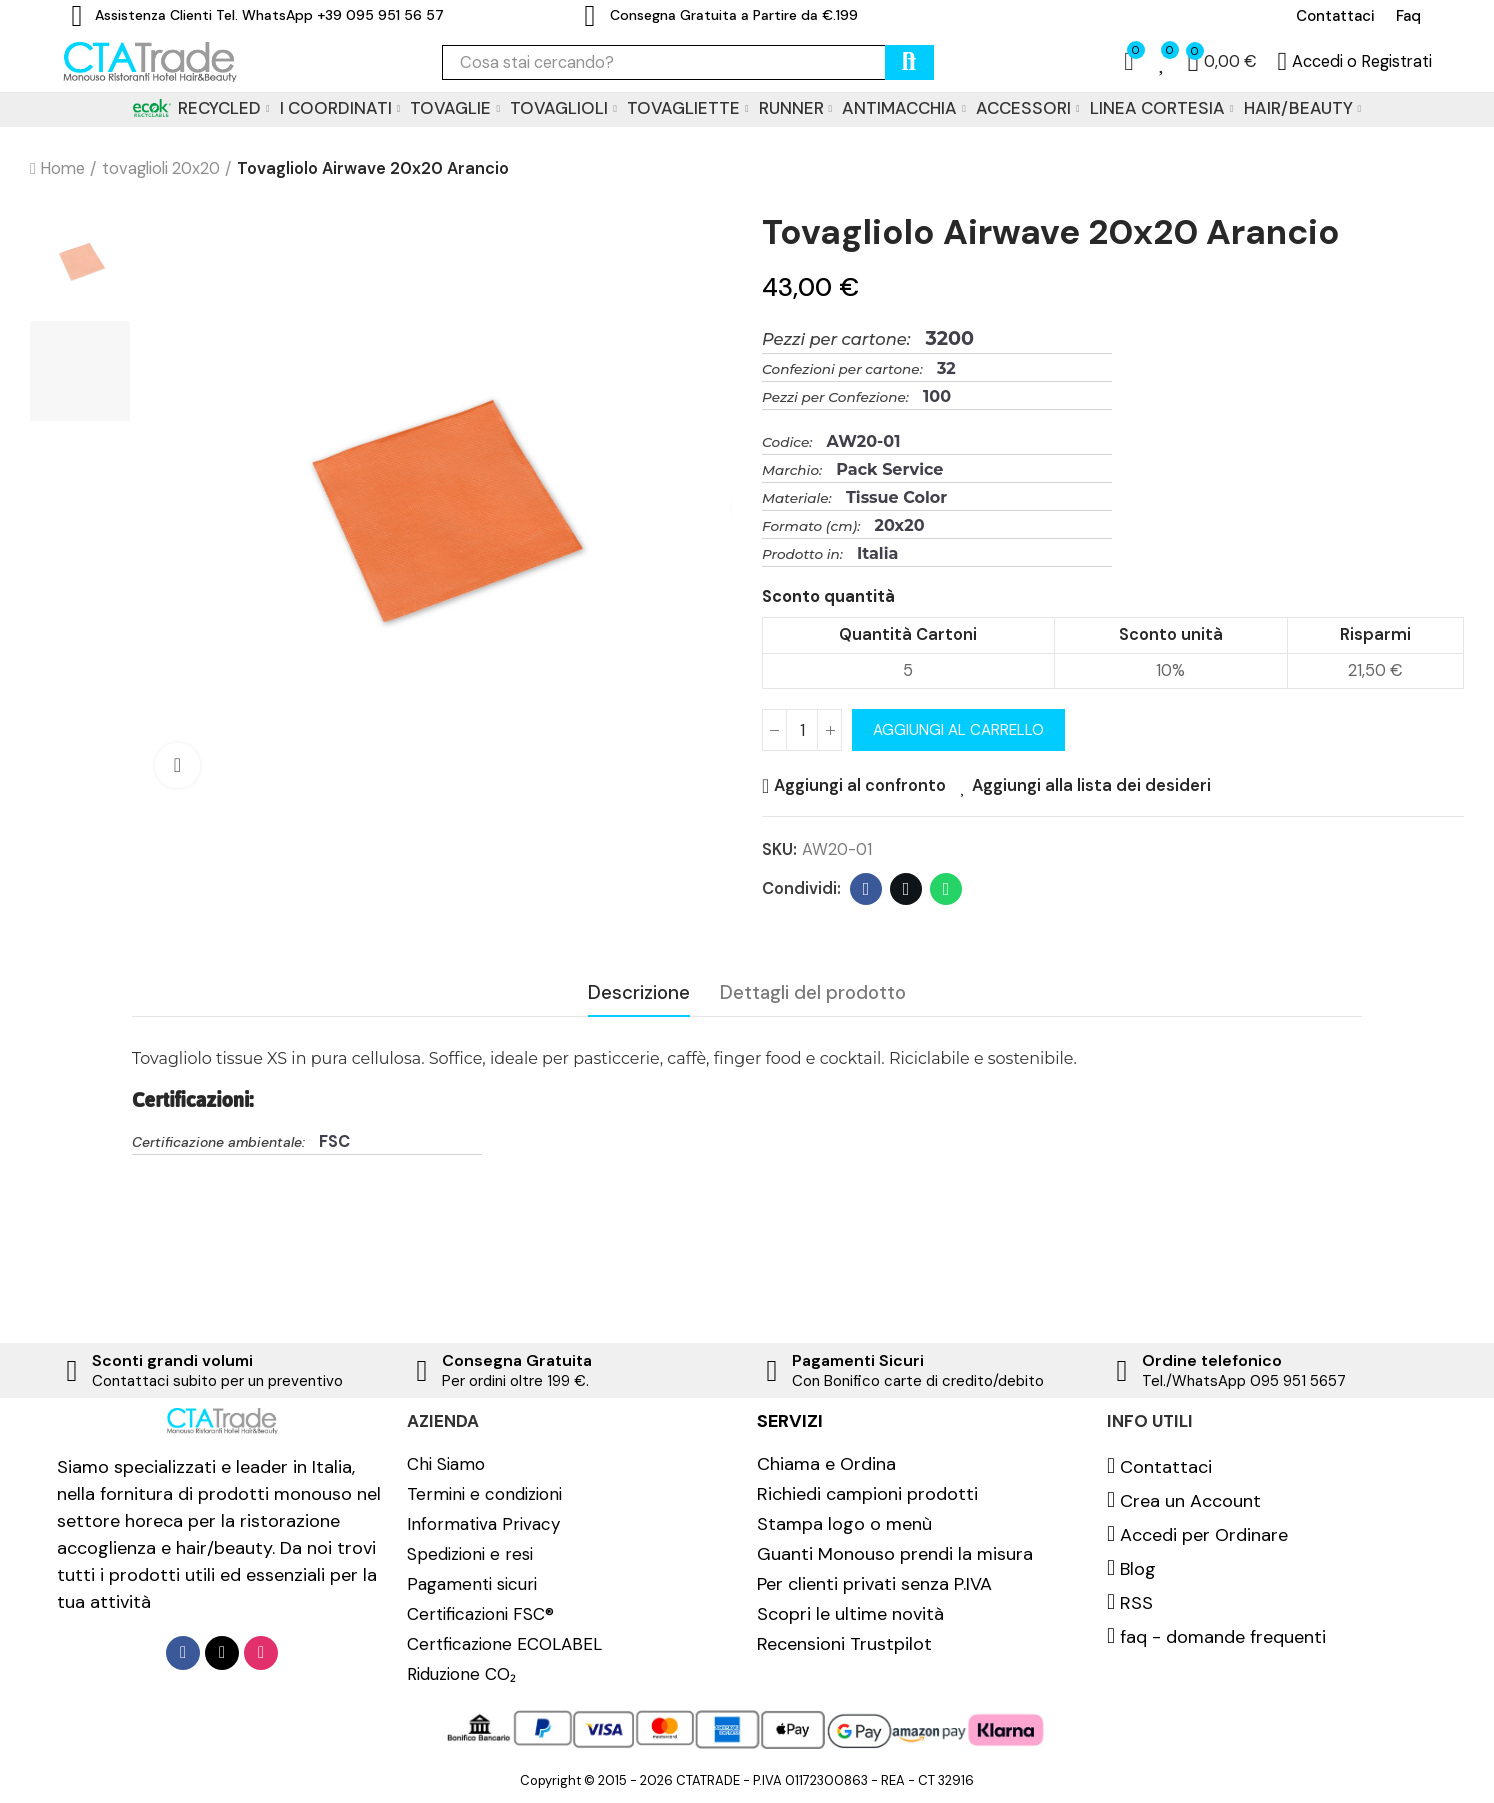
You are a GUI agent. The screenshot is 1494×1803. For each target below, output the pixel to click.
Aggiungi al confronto (860, 786)
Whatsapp (946, 889)
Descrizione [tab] (639, 992)
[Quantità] (802, 730)
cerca (909, 62)
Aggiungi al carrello (958, 730)
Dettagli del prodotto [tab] (813, 992)
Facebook (866, 889)
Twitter (906, 889)
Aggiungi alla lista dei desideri (1091, 786)
